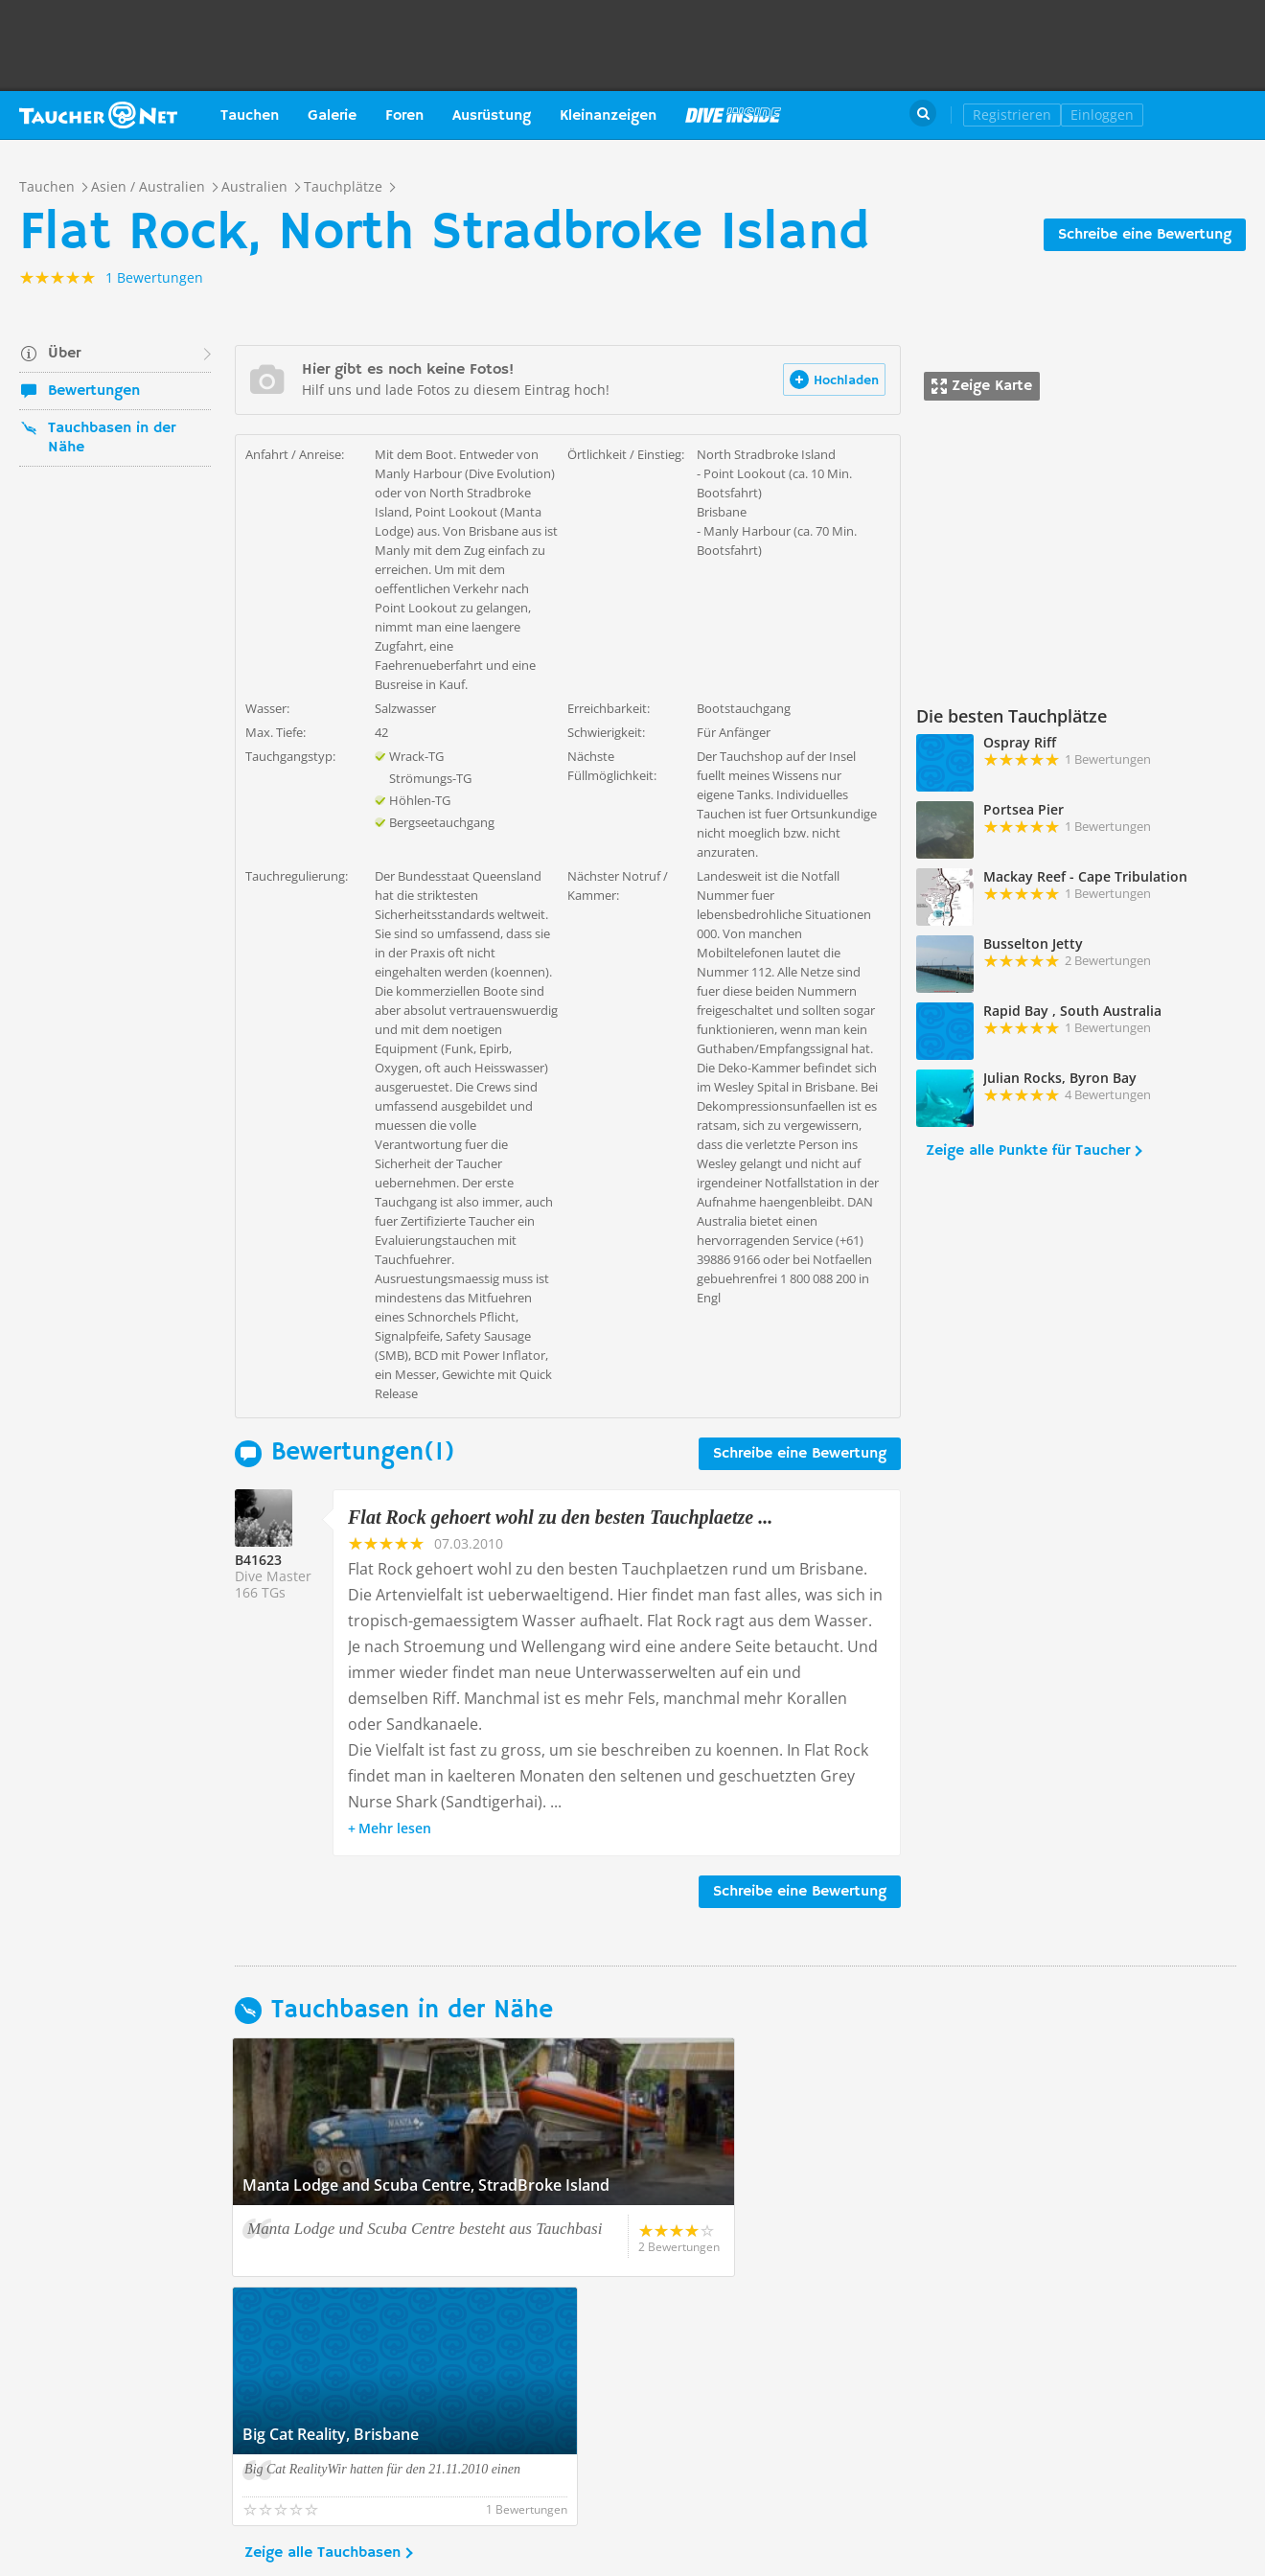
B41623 (258, 1560)
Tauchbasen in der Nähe (111, 438)
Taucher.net (98, 115)
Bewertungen (94, 391)
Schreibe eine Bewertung (1144, 234)
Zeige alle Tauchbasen (322, 2303)
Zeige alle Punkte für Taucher (1028, 1151)
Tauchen (249, 116)
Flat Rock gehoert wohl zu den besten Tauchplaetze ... (560, 1517)
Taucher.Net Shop (1204, 115)
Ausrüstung (491, 116)
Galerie (332, 116)
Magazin (733, 115)
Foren (404, 116)
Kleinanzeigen (608, 116)
